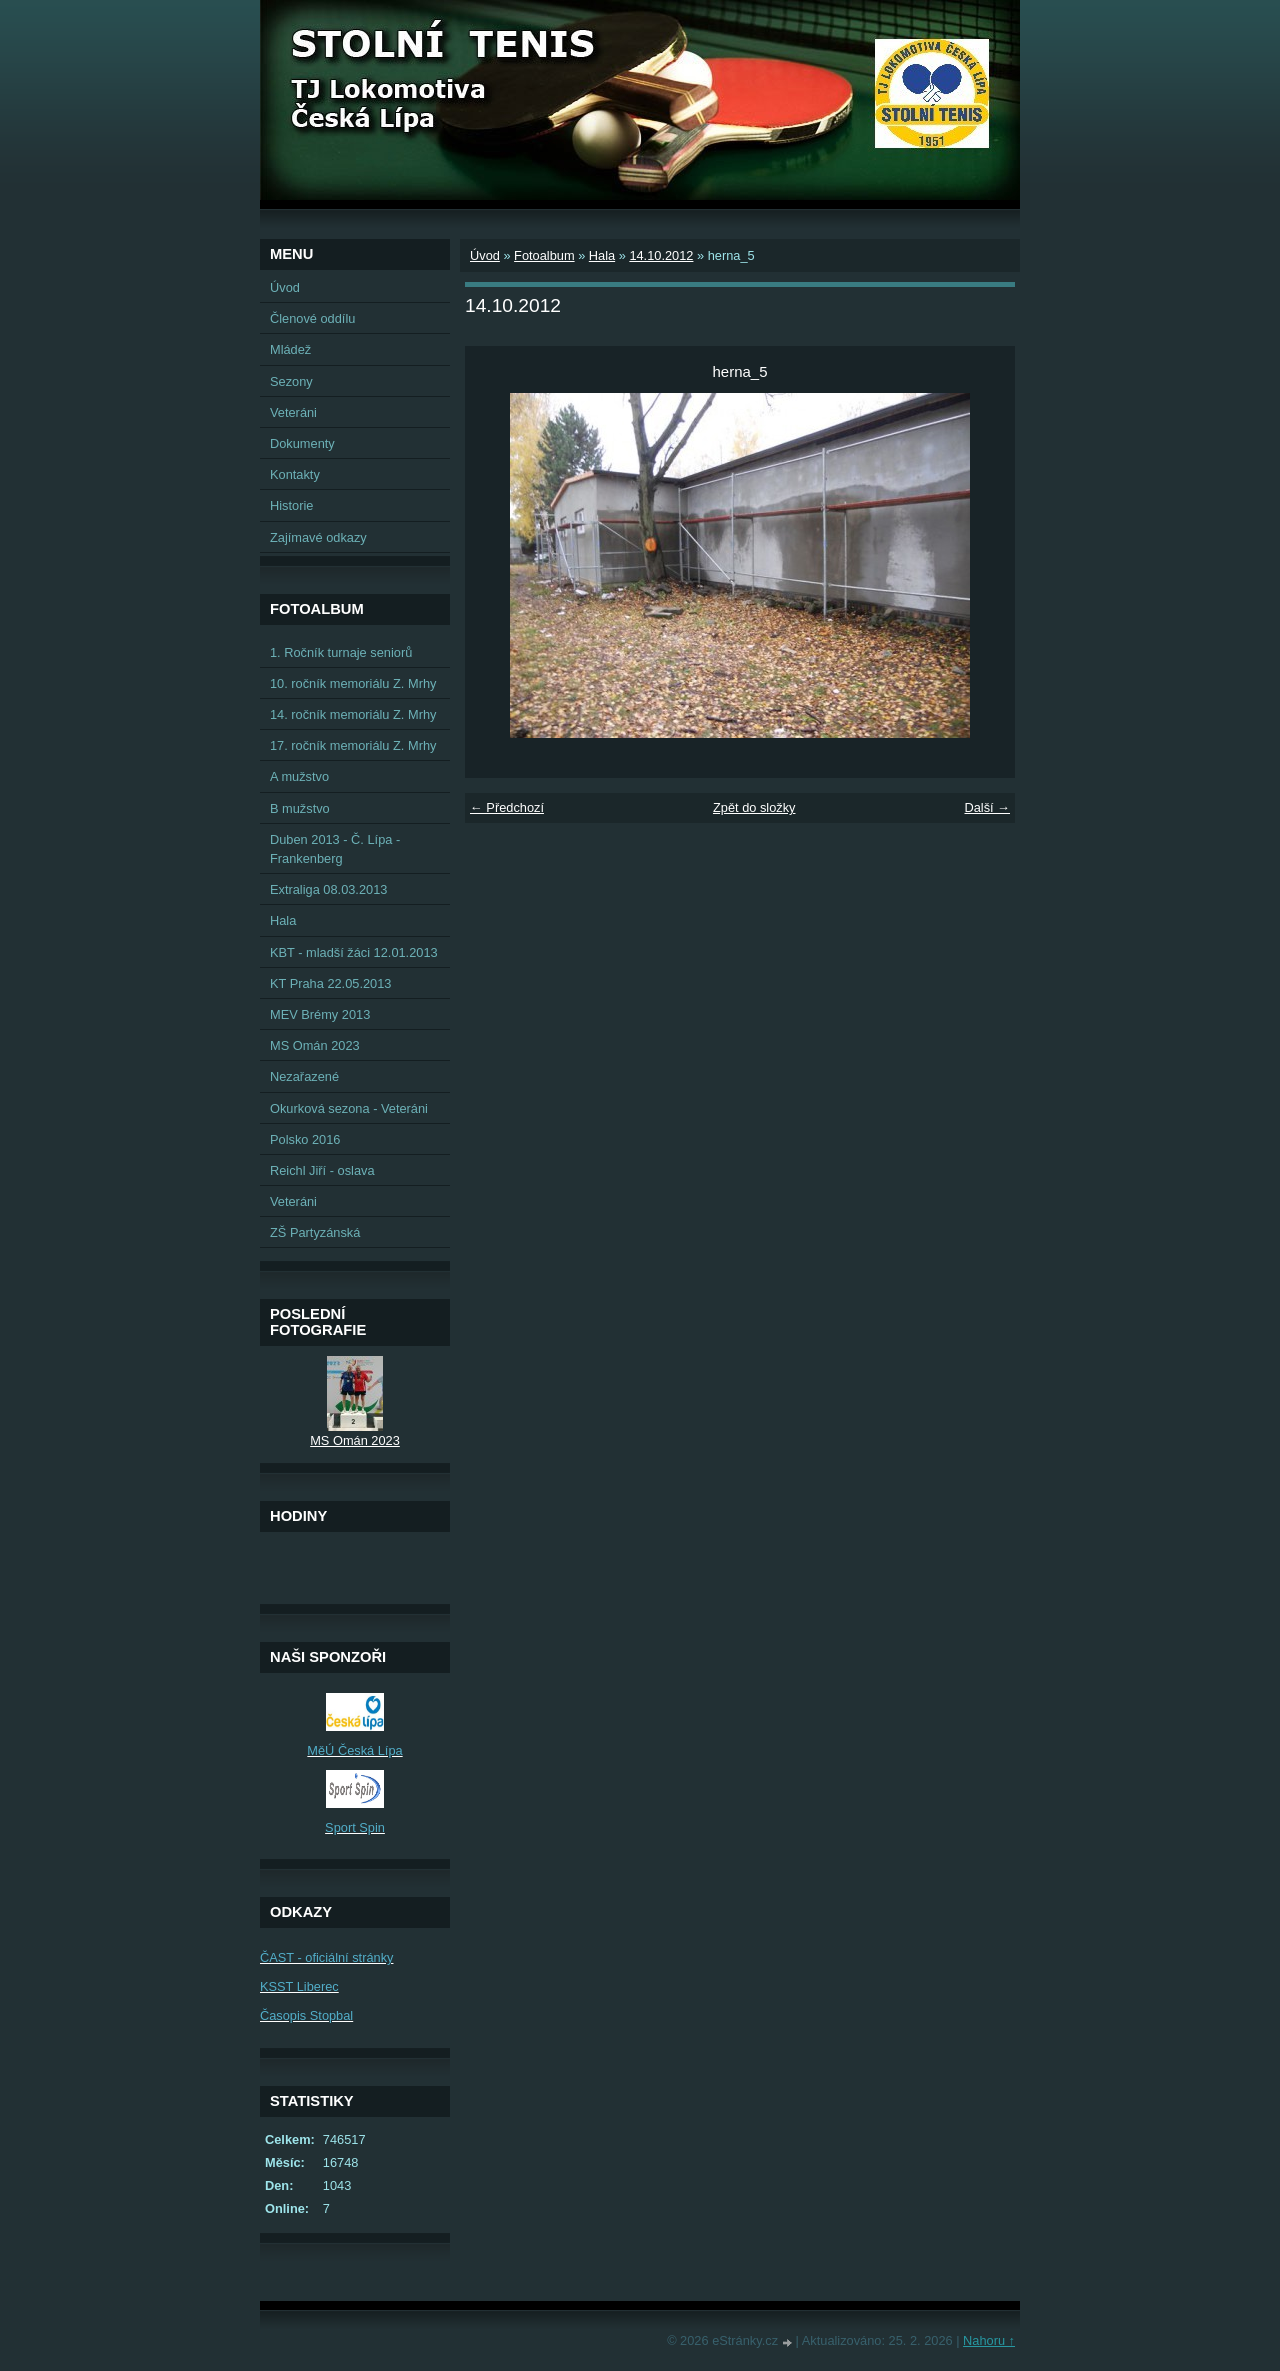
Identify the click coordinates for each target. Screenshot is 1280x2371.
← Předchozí (507, 807)
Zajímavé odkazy (318, 537)
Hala (602, 255)
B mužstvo (300, 808)
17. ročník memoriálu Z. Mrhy (353, 745)
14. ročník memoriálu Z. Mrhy (353, 714)
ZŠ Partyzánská (315, 1232)
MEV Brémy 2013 (320, 1014)
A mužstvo (299, 776)
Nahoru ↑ (989, 2340)
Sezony (291, 381)
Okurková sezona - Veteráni (349, 1108)
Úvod (485, 255)
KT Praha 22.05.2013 (330, 983)
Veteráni (293, 412)
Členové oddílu (312, 318)
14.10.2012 (661, 255)
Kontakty (295, 474)
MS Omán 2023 (315, 1045)
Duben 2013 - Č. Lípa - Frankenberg (335, 849)
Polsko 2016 (305, 1139)
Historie (291, 505)
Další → (987, 807)
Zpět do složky (754, 807)
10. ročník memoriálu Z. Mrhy (353, 683)
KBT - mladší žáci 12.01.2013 (354, 952)
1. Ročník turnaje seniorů (341, 652)
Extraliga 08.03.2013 (328, 889)
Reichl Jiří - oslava (322, 1170)
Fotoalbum (544, 255)
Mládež (290, 349)
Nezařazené (304, 1076)
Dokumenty (302, 443)
